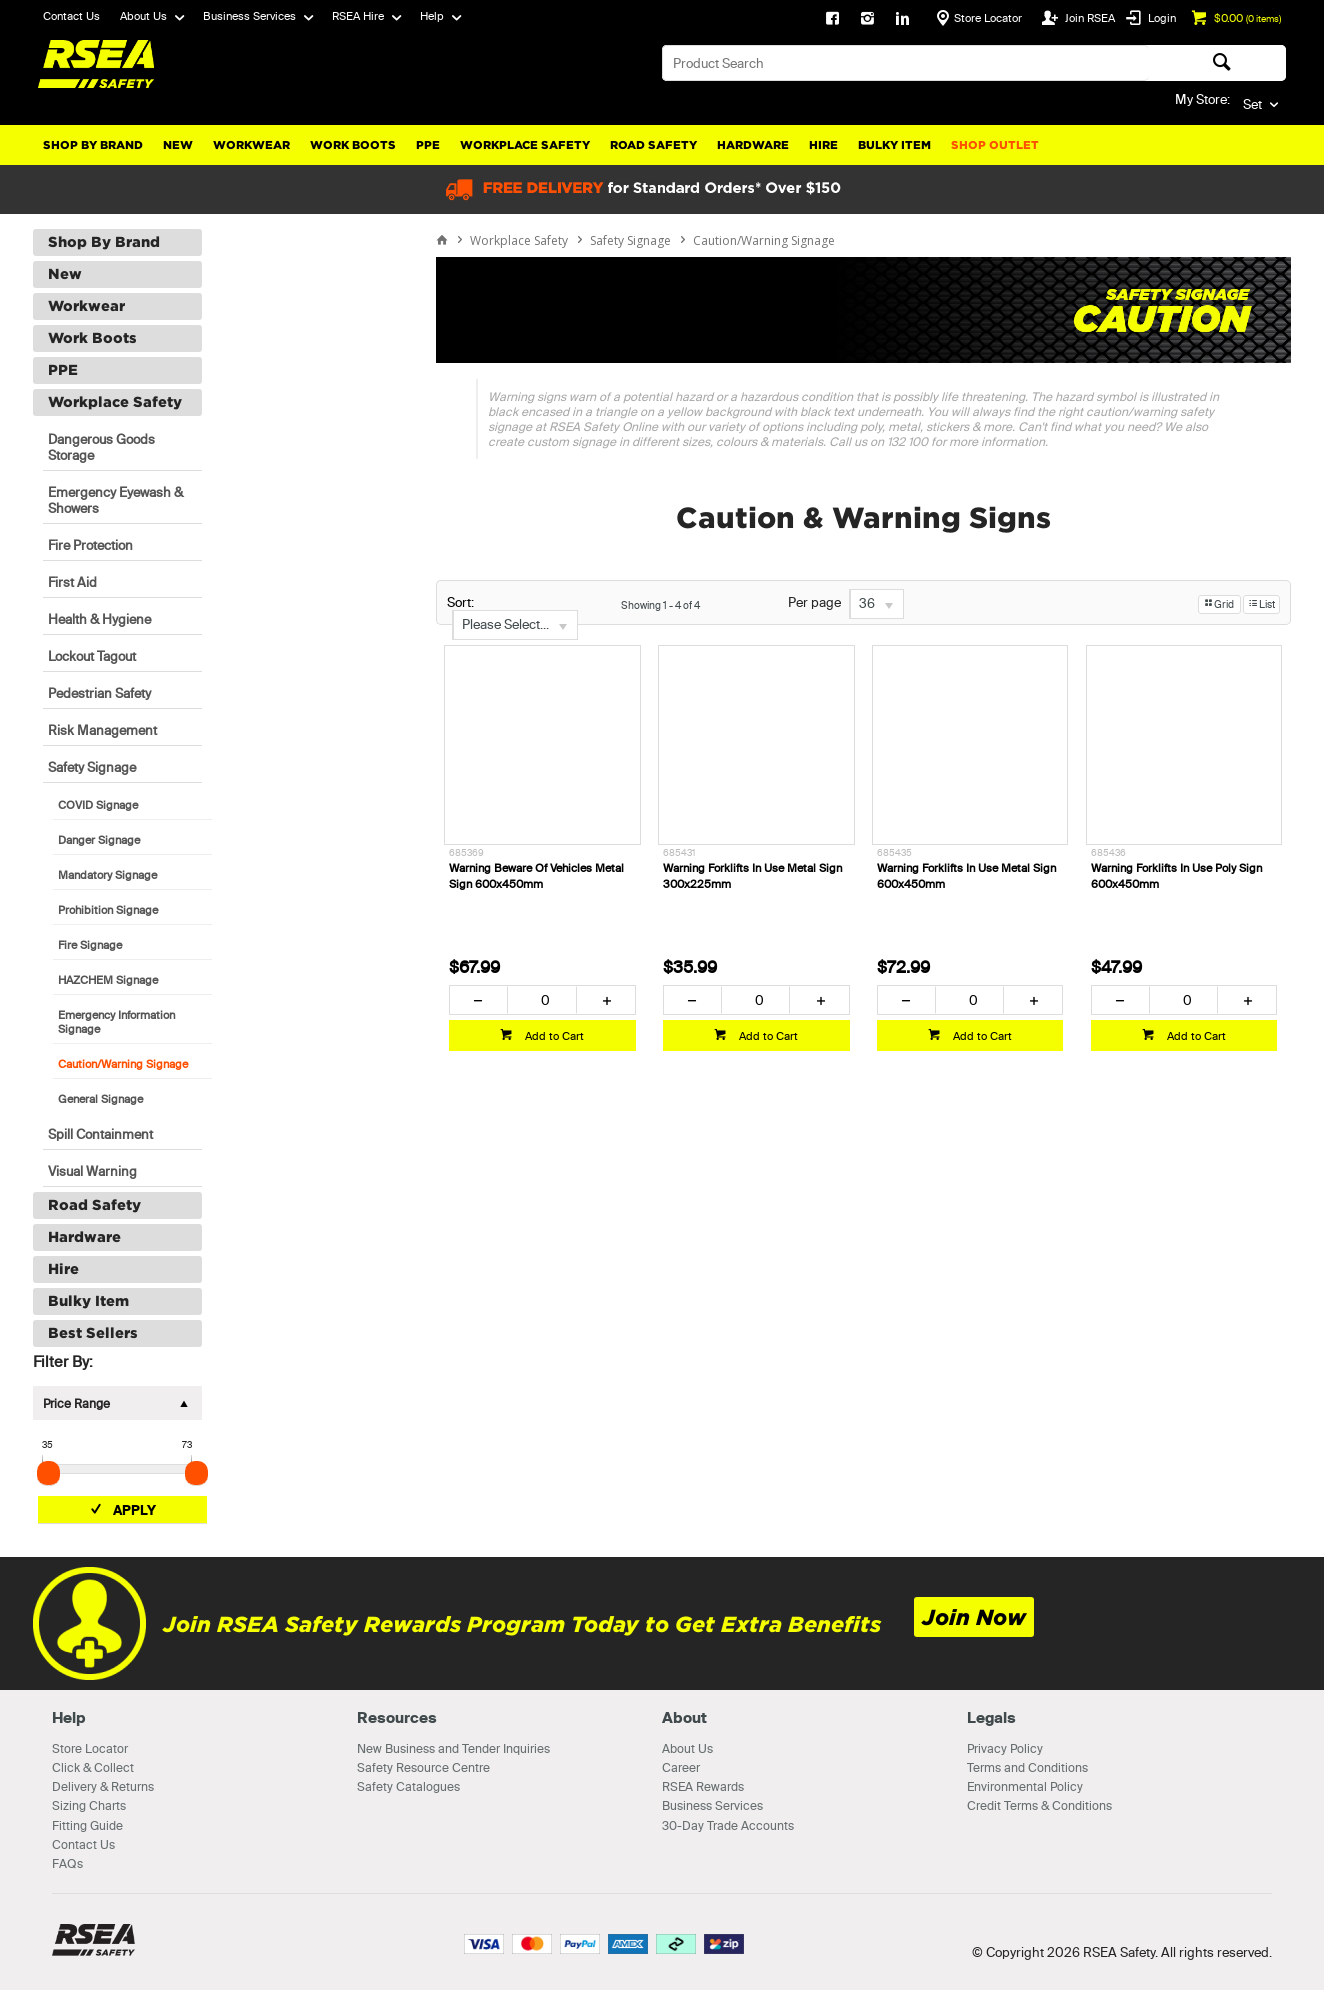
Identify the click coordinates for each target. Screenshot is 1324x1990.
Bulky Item (894, 145)
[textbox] (905, 63)
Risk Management (102, 730)
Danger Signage (99, 840)
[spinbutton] (541, 1000)
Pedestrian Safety (99, 693)
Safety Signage (92, 767)
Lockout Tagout (92, 656)
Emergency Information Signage (116, 1022)
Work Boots (353, 145)
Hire (823, 145)
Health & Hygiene (99, 619)
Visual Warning (92, 1171)
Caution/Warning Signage (123, 1064)
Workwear (251, 145)
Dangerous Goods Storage (101, 447)
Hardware (753, 145)
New (178, 145)
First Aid (72, 582)
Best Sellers (93, 1333)
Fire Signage (90, 945)
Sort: (460, 602)
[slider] (48, 1473)
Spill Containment (100, 1134)
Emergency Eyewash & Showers (115, 500)
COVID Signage (98, 805)
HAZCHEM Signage (108, 980)
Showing (660, 605)
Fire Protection (90, 545)
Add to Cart (553, 1036)
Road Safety (653, 145)
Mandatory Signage (107, 875)
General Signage (100, 1099)
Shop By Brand (93, 145)
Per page (814, 603)
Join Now (974, 1617)
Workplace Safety (525, 145)
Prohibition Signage (108, 910)
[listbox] (515, 625)
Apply (134, 1510)
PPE (428, 145)
